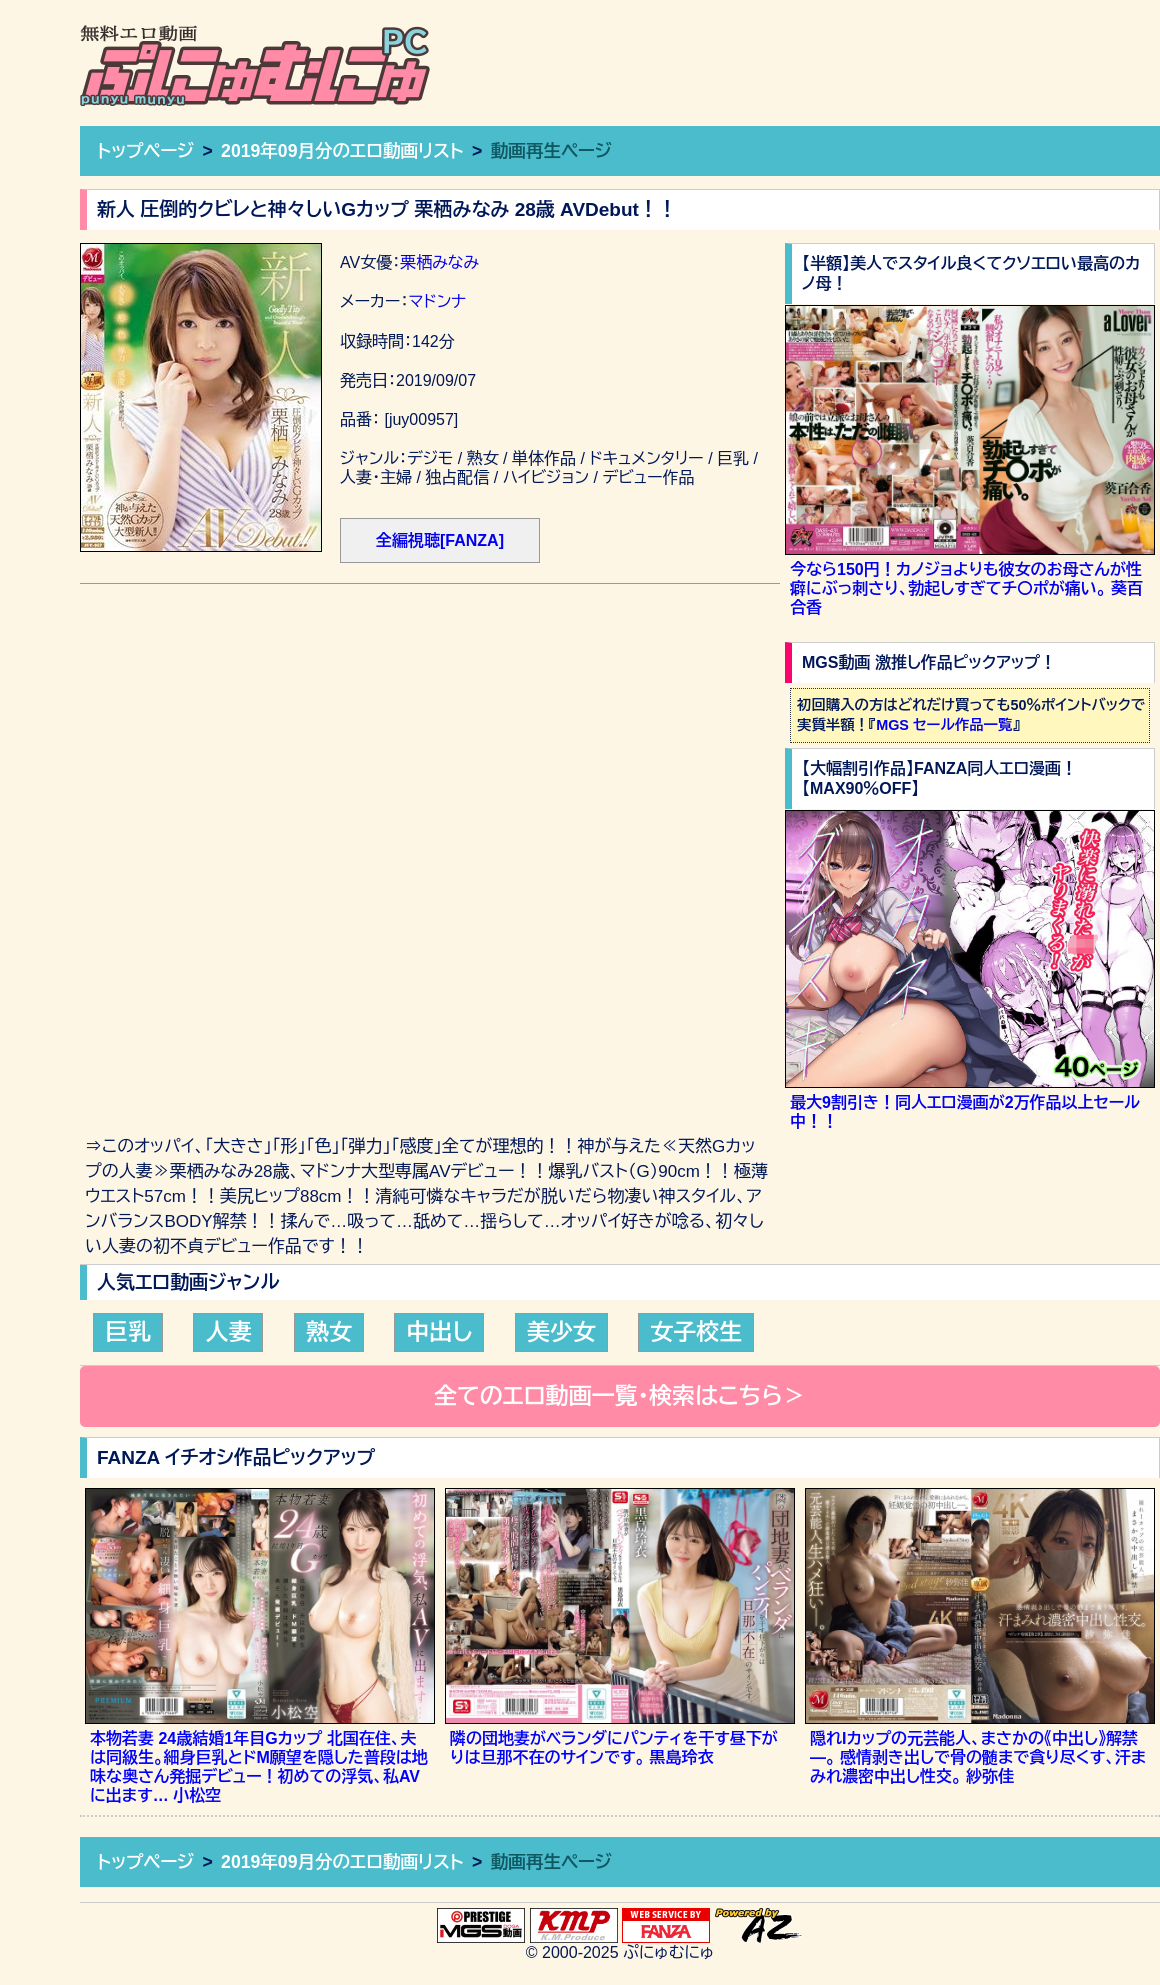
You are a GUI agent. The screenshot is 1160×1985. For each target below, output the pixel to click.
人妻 (228, 1332)
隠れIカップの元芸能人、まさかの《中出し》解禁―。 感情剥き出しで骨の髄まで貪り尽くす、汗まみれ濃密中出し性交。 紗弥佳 (978, 1757)
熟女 (329, 1332)
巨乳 (128, 1332)
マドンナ (437, 301)
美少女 (561, 1332)
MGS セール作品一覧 (944, 725)
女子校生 (696, 1332)
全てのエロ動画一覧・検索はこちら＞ (620, 1396)
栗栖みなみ (439, 262)
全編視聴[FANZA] (440, 540)
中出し (439, 1332)
